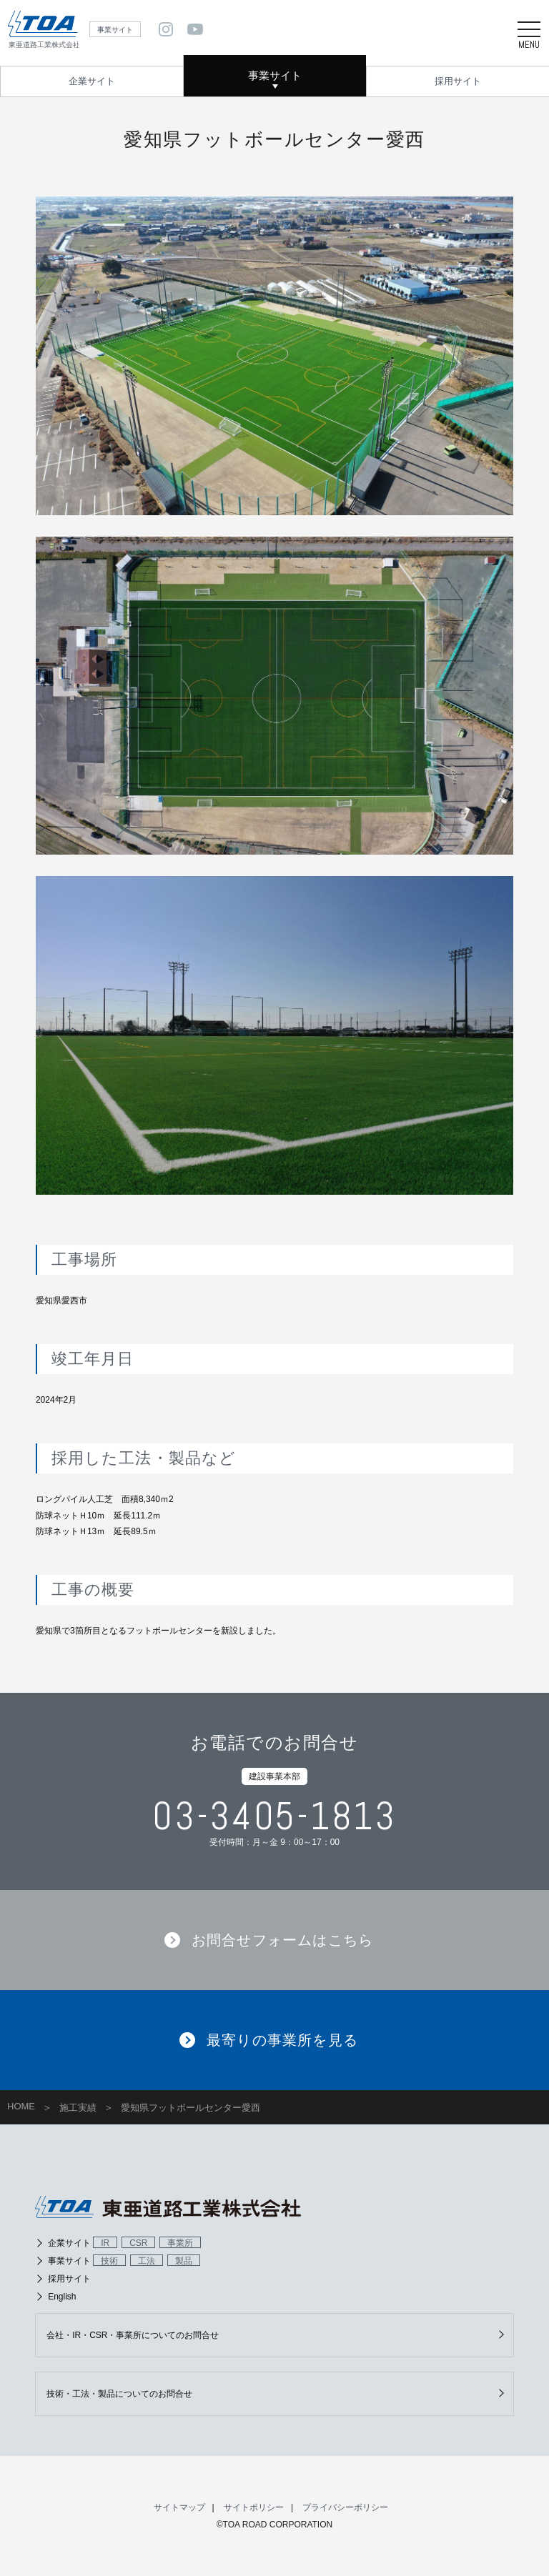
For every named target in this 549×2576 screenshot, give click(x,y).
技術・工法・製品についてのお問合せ (119, 2394)
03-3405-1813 (274, 1816)
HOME (21, 2106)
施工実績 (78, 2107)
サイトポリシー (254, 2507)
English (62, 2297)
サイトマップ (179, 2507)
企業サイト (92, 81)
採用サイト (458, 81)
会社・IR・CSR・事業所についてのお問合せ (132, 2335)
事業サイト (275, 75)
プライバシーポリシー (345, 2507)
